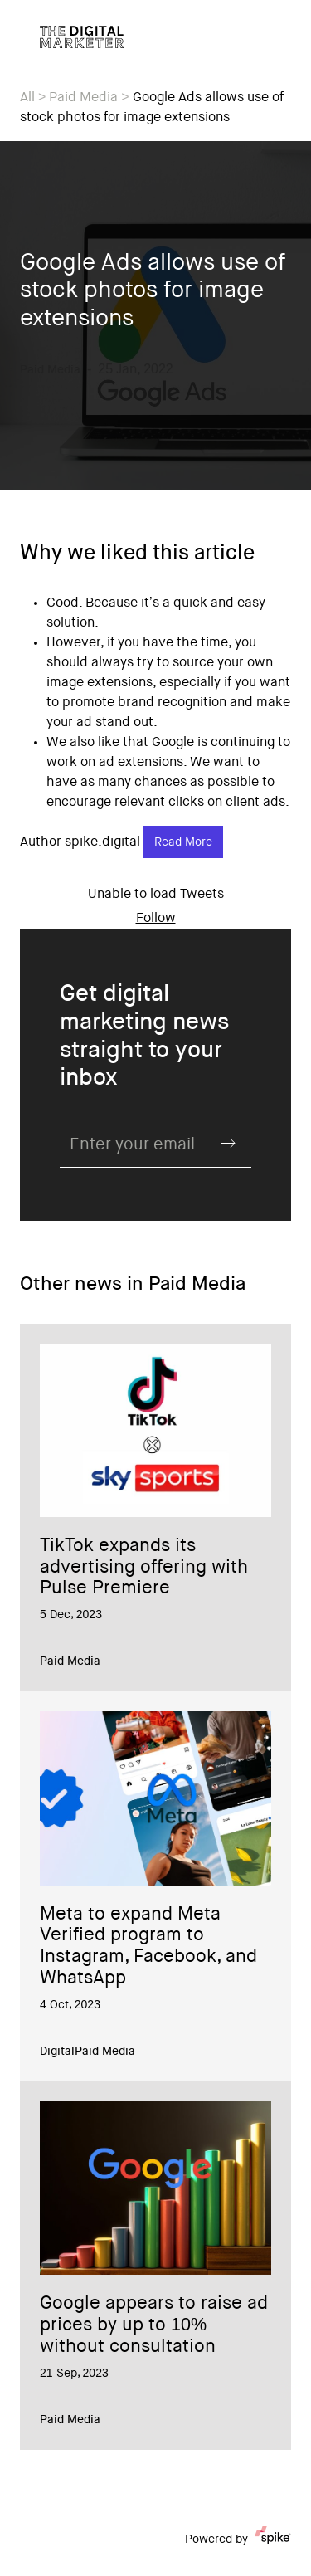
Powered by (238, 2538)
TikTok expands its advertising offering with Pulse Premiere (144, 1568)
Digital (57, 2052)
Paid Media (83, 98)
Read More (183, 843)
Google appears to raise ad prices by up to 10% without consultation (154, 2326)
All (27, 98)
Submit (228, 1143)
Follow (156, 918)
